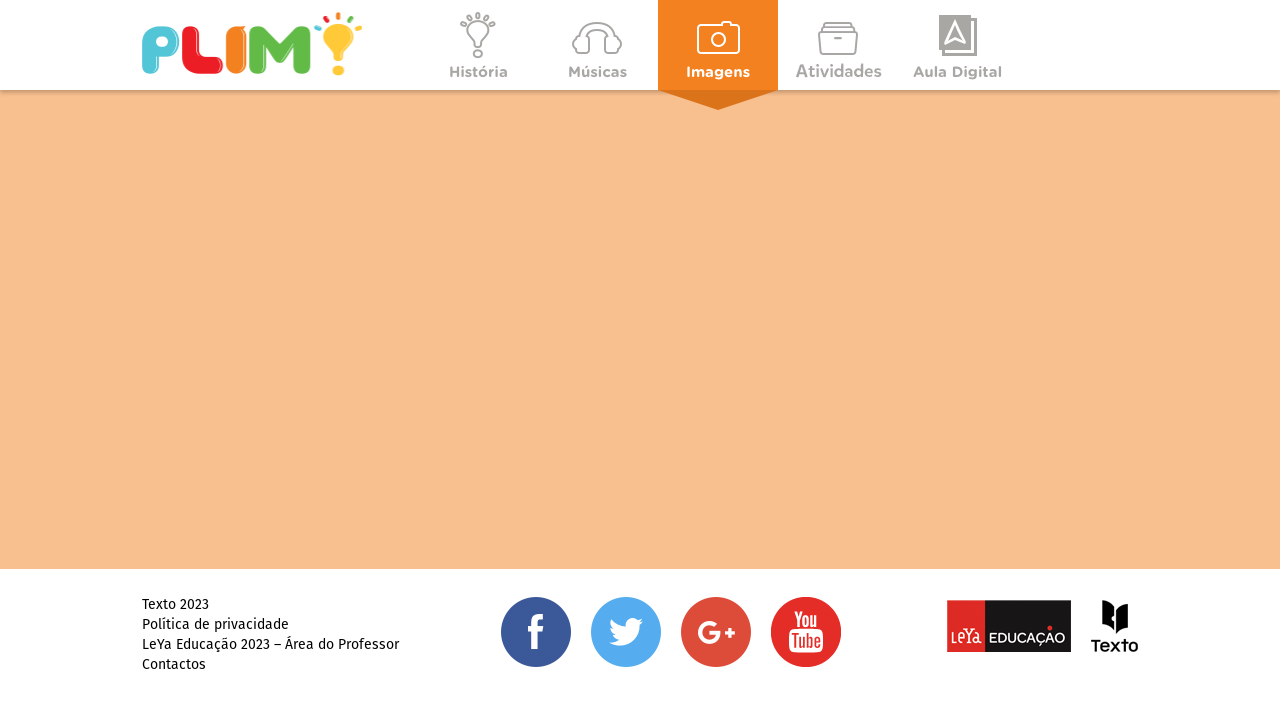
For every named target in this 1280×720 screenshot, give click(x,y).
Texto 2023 (175, 604)
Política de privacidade (215, 624)
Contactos (174, 664)
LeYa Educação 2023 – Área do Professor (270, 644)
